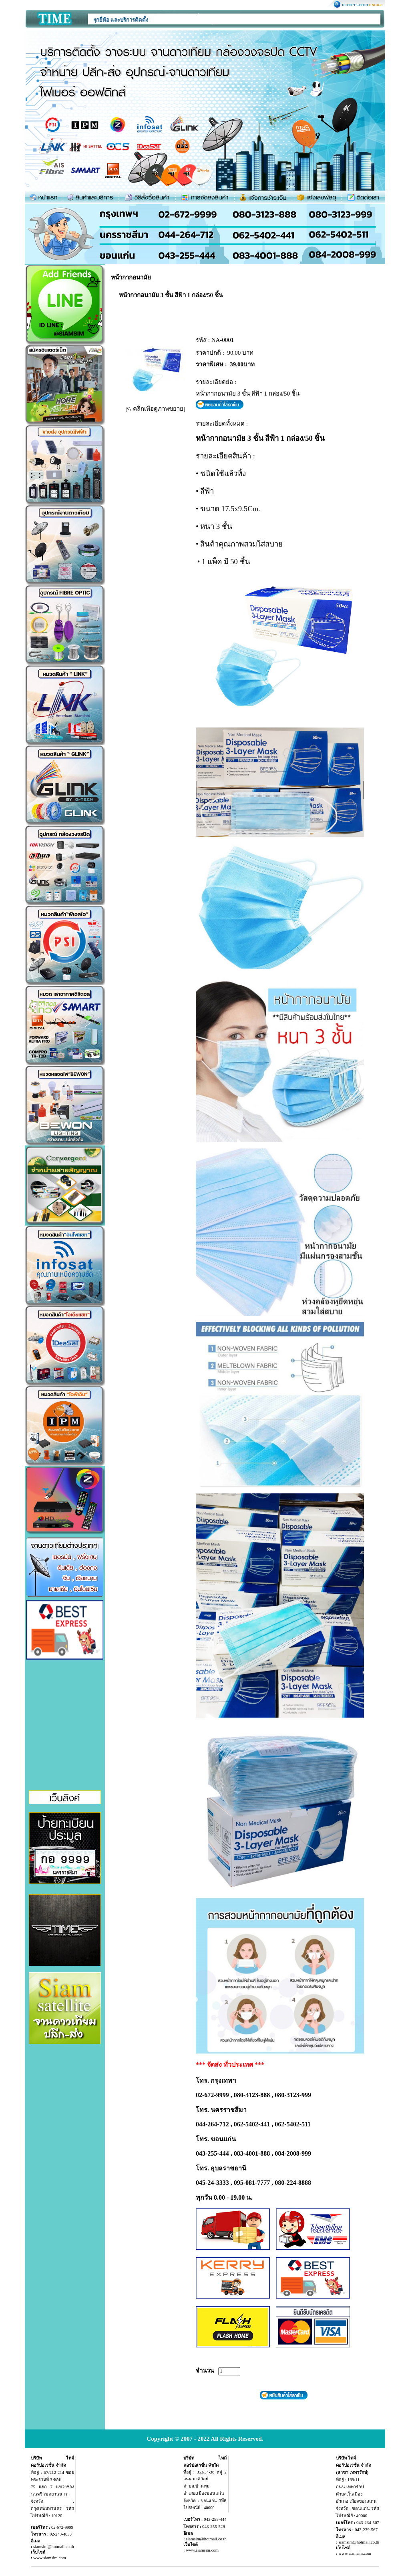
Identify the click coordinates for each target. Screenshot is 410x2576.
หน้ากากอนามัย (131, 277)
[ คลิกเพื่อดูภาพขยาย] (155, 409)
